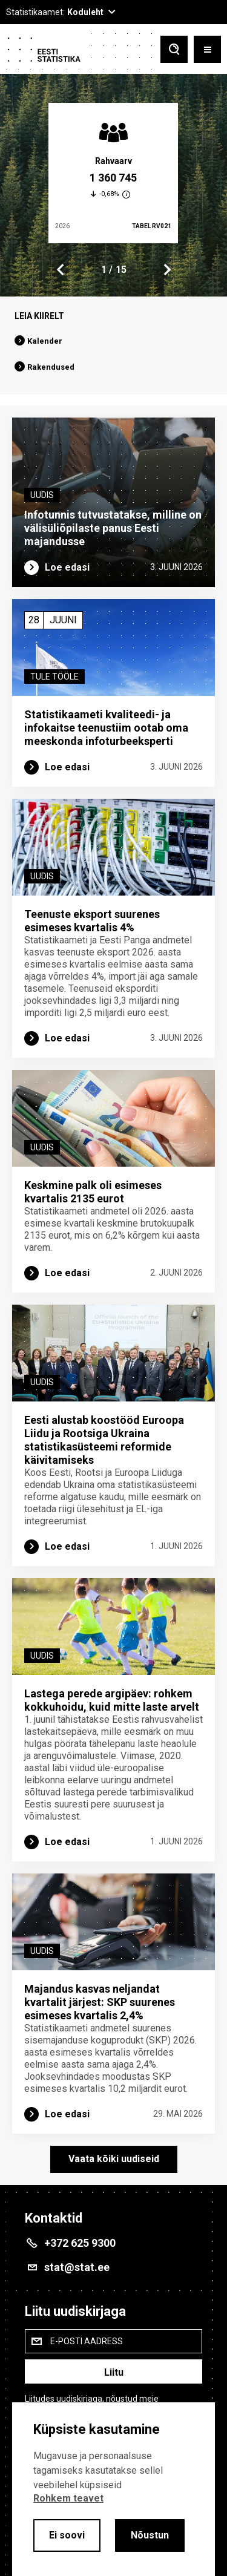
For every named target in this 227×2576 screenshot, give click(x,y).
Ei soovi (67, 2535)
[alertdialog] (113, 2489)
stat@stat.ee (77, 2267)
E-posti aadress (86, 2341)
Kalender (44, 341)
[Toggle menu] (207, 50)
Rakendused (50, 367)
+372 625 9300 (80, 2243)
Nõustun (150, 2535)
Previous (60, 270)
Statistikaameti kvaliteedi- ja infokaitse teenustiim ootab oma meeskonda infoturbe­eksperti (106, 727)
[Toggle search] (174, 50)
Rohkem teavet (68, 2498)
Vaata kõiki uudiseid (113, 2159)
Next (166, 270)
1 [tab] (104, 269)
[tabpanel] (113, 173)
